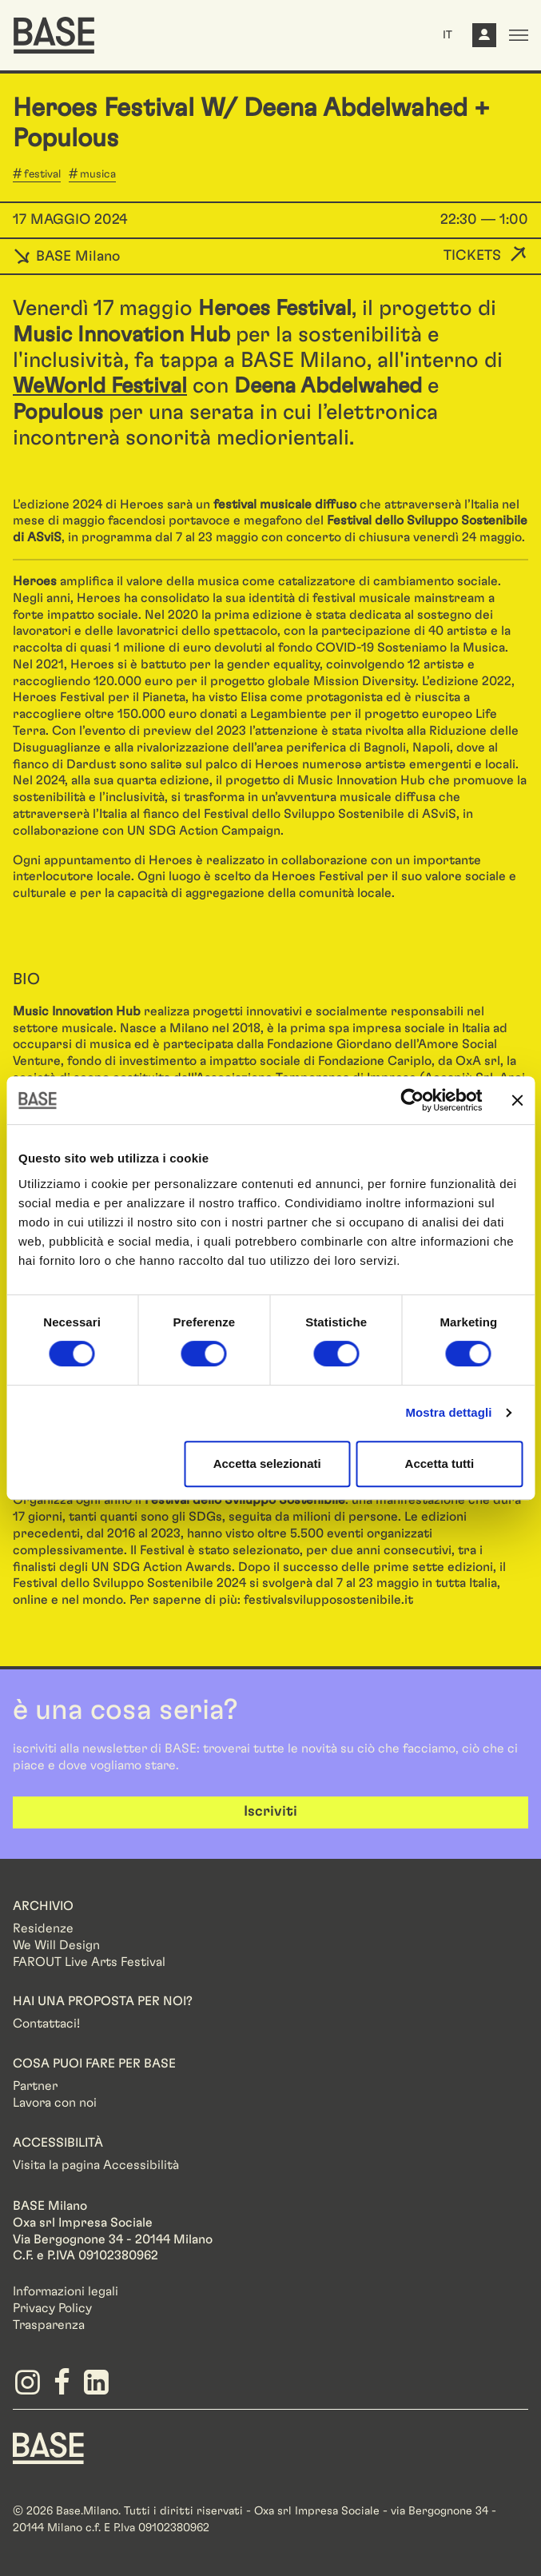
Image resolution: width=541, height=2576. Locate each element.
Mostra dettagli (448, 1412)
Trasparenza (49, 2325)
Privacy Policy (52, 2308)
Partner (35, 2086)
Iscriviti (270, 1811)
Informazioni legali (65, 2291)
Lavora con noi (55, 2102)
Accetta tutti (440, 1463)
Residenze (43, 1928)
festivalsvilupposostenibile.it (328, 1599)
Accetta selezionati (267, 1463)
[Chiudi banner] (517, 1100)
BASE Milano (66, 256)
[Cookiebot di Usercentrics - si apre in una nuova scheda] (412, 1100)
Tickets (472, 256)
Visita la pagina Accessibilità (96, 2165)
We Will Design (56, 1945)
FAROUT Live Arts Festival (89, 1962)
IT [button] (447, 35)
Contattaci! (46, 2023)
